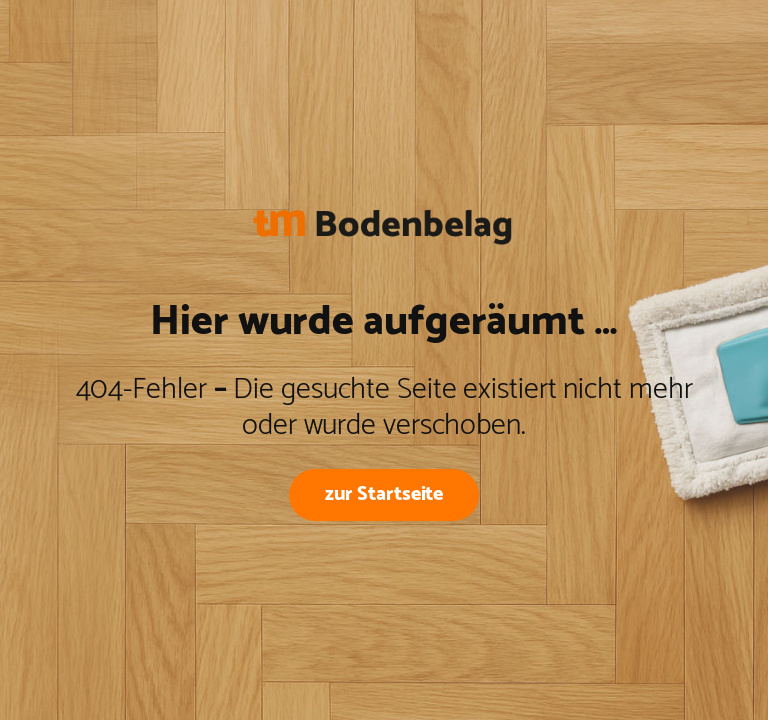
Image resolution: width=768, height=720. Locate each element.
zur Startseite (384, 494)
